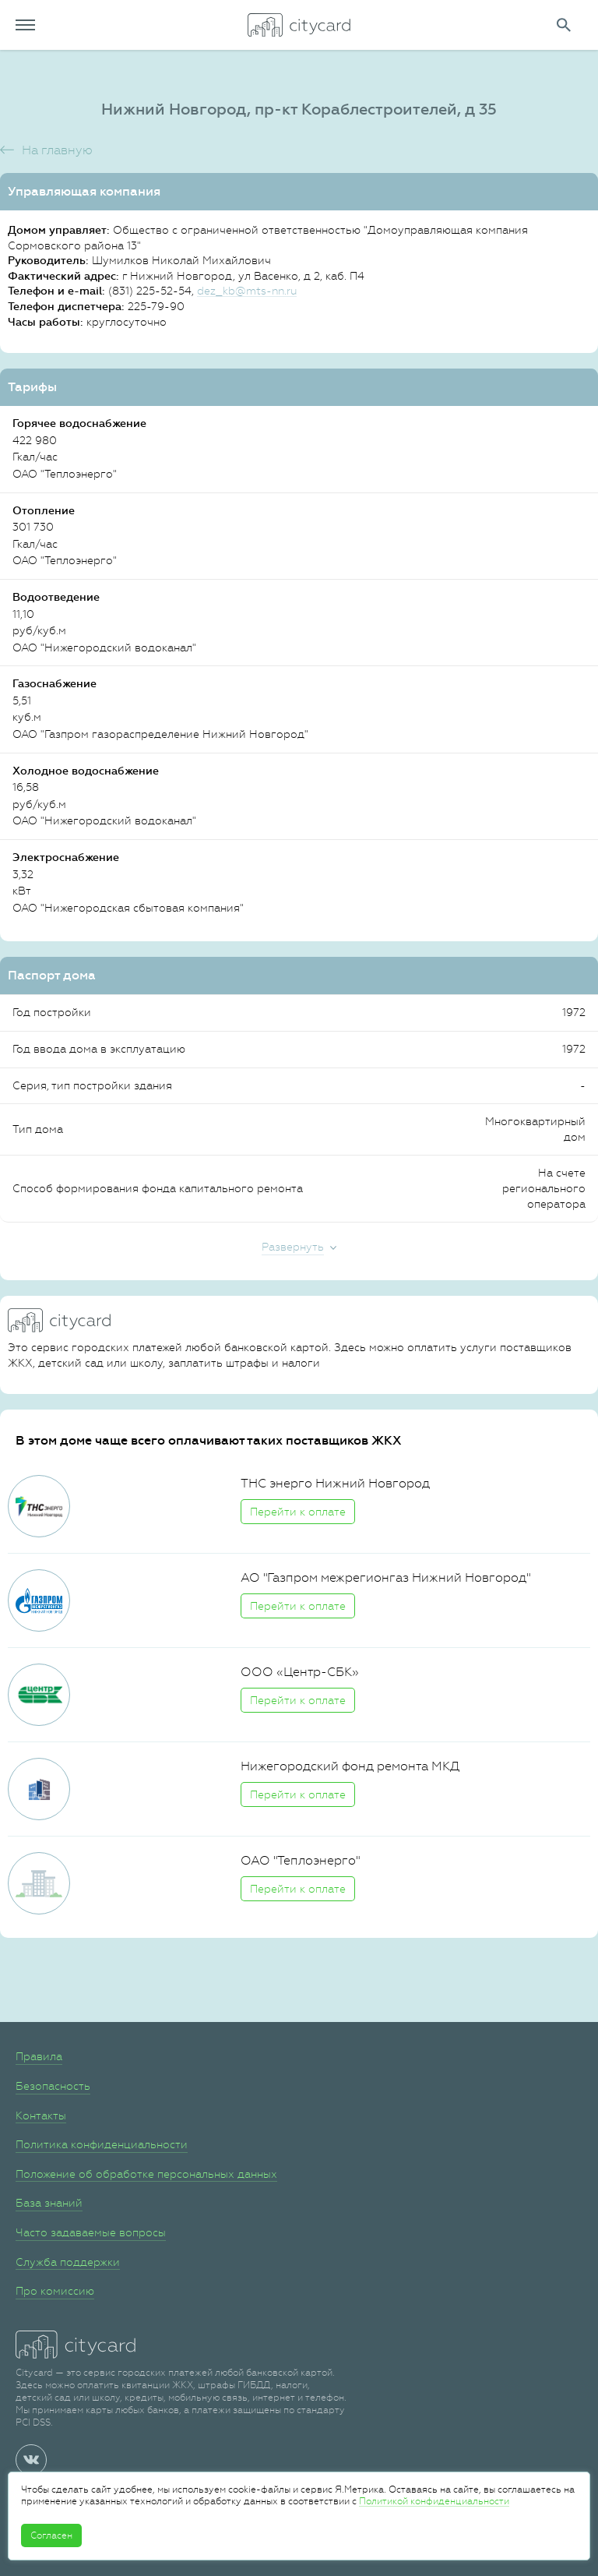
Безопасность (53, 2086)
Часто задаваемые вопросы (91, 2232)
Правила (39, 2056)
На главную (57, 150)
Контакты (41, 2115)
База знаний (49, 2203)
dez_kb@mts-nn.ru (247, 290)
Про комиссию (55, 2291)
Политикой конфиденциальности (434, 2501)
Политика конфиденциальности (102, 2144)
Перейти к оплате (298, 1511)
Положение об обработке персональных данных (146, 2174)
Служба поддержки (68, 2262)
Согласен (51, 2535)
